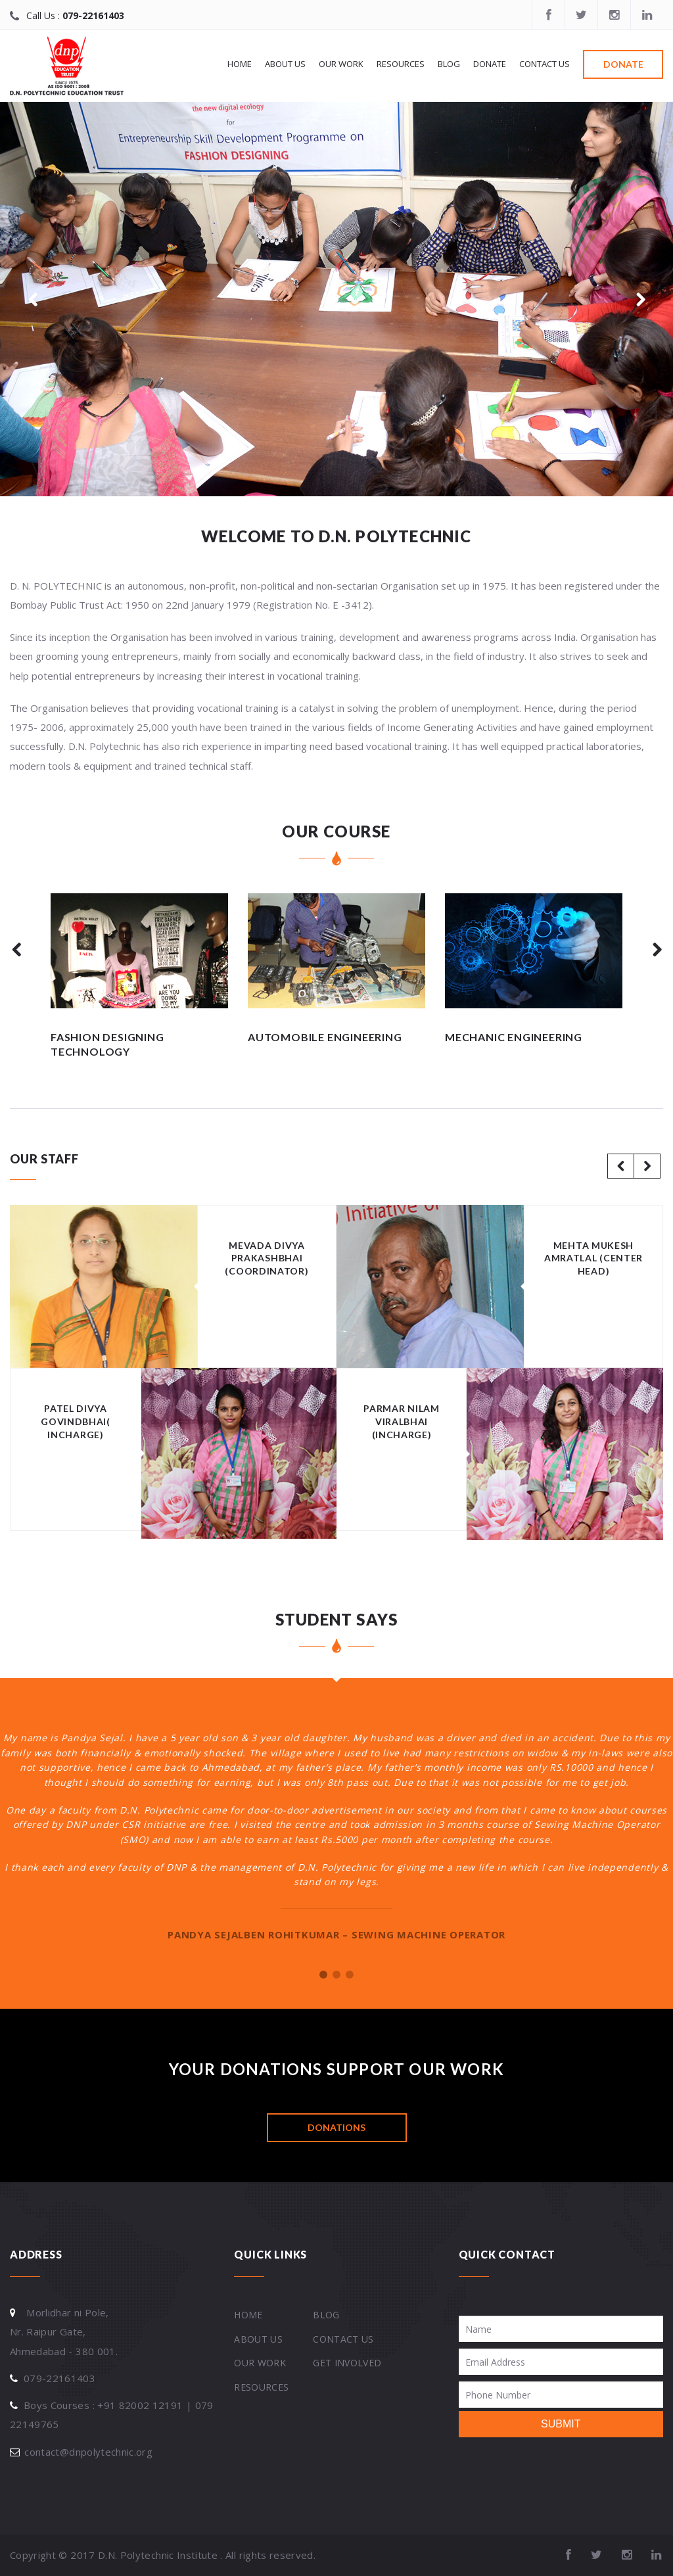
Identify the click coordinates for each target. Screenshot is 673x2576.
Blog (449, 64)
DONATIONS (336, 2127)
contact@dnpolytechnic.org (88, 2451)
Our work (341, 64)
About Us (285, 64)
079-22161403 (93, 15)
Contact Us (544, 64)
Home (239, 64)
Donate (489, 64)
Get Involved (347, 2362)
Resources (401, 64)
